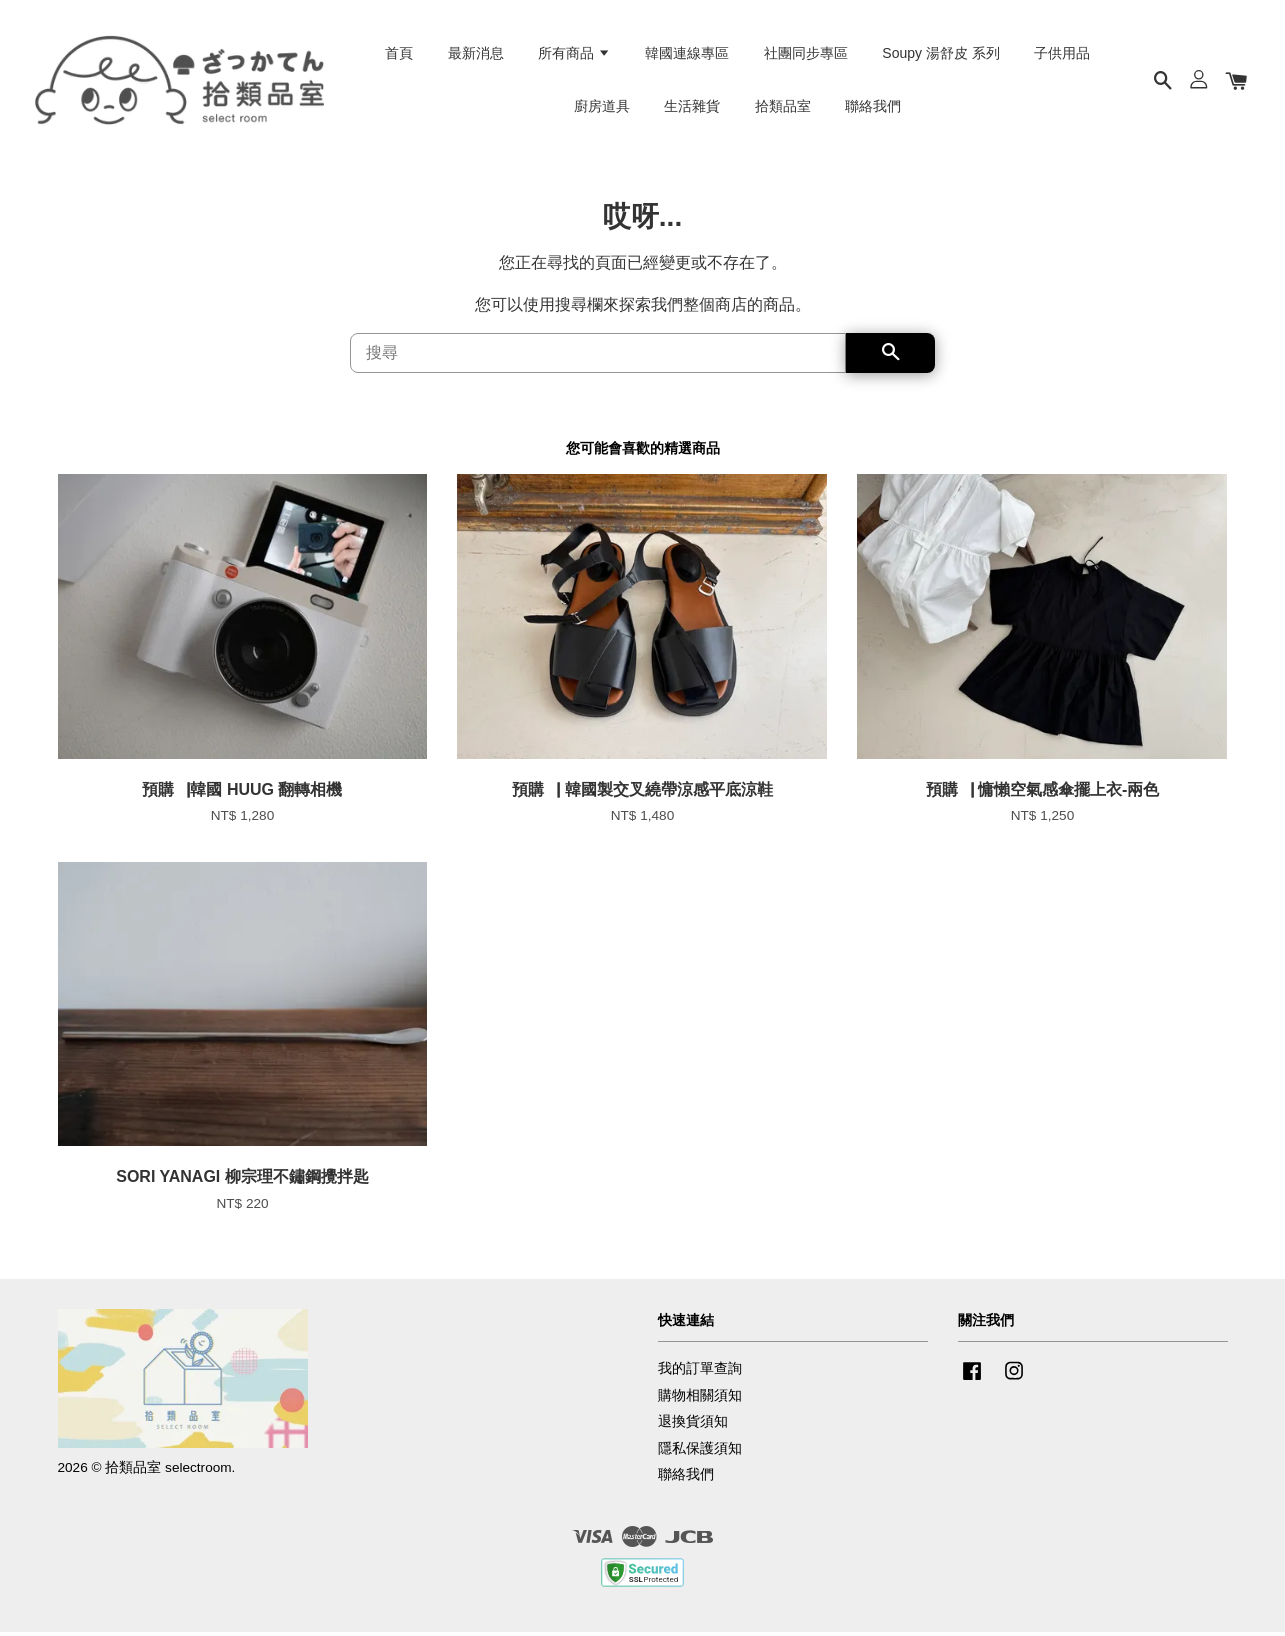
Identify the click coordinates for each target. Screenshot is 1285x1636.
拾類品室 (783, 108)
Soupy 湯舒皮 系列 (940, 54)
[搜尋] (598, 357)
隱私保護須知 (700, 1452)
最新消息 (476, 54)
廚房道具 (602, 108)
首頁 (399, 54)
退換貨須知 (693, 1425)
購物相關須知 (700, 1399)
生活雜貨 (692, 108)
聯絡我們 (873, 108)
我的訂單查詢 (700, 1372)
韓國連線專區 (687, 54)
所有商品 (574, 54)
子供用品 (1062, 54)
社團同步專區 (806, 54)
